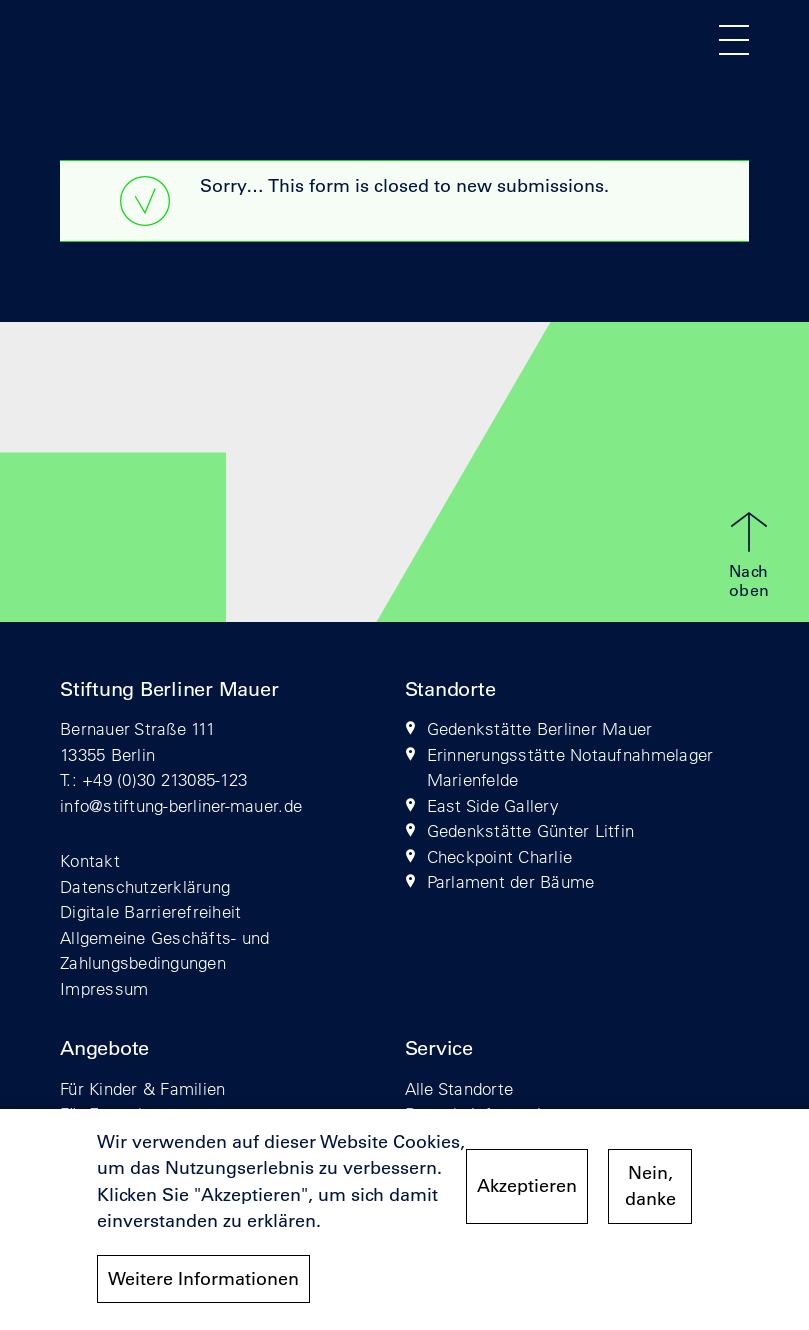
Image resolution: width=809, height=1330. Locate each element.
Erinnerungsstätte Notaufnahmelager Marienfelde (570, 767)
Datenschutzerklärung (145, 886)
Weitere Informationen (203, 1289)
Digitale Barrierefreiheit (151, 911)
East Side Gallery (493, 805)
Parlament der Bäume (511, 881)
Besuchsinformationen (492, 1113)
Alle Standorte (459, 1088)
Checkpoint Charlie (500, 856)
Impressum (104, 988)
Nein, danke (650, 1196)
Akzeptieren (527, 1197)
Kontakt (90, 860)
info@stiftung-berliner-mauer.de (181, 805)
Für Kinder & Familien (142, 1088)
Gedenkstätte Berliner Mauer (540, 728)
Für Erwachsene (122, 1113)
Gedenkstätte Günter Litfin (531, 830)
